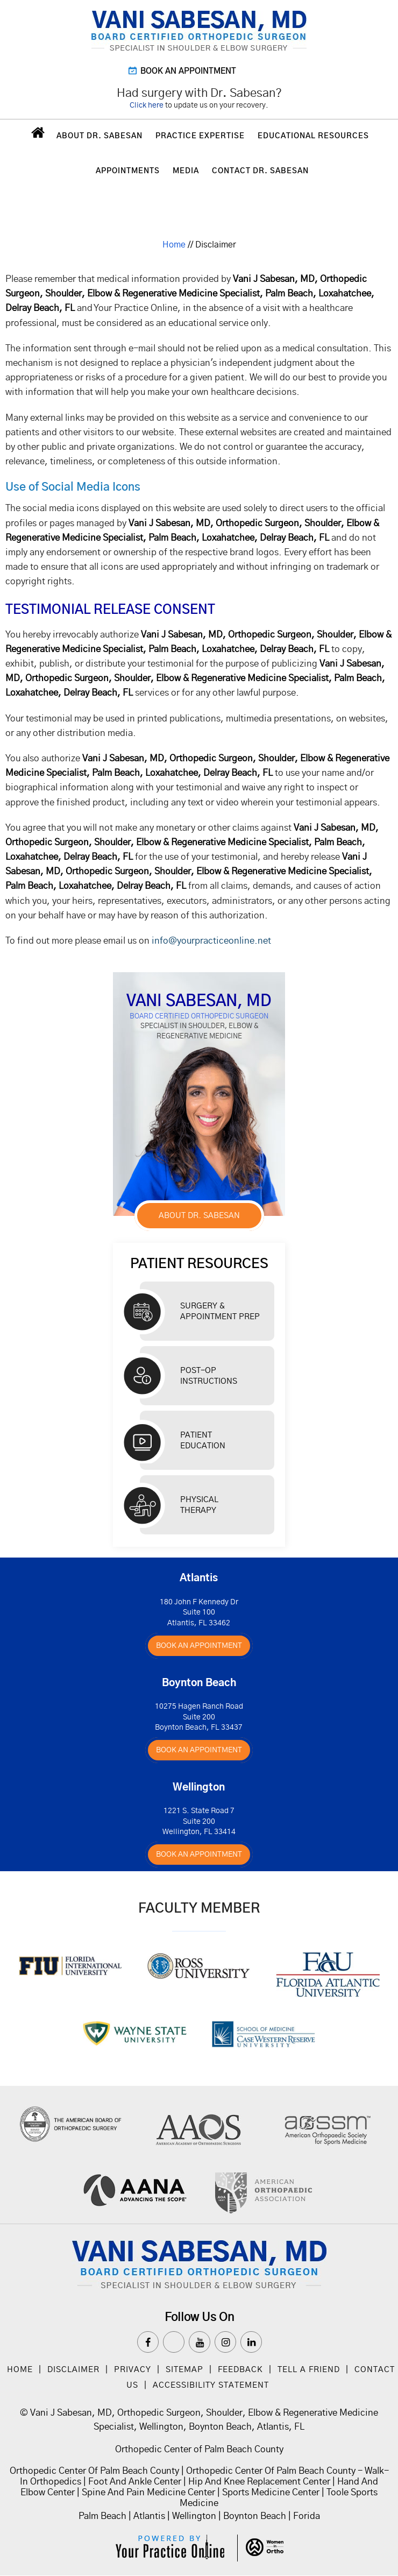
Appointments (128, 171)
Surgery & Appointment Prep (220, 1311)
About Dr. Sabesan (99, 136)
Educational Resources (313, 136)
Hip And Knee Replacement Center (259, 2481)
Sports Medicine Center (270, 2492)
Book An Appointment (199, 1646)
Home (36, 134)
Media (186, 171)
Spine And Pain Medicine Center (148, 2492)
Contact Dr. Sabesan (260, 171)
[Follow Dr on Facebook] (148, 2342)
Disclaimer (74, 2370)
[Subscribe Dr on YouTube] (199, 2342)
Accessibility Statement (211, 2385)
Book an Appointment (188, 71)
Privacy (132, 2370)
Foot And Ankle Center (134, 2481)
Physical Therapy (199, 1505)
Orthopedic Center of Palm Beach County (199, 2449)
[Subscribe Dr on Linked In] (251, 2342)
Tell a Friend (309, 2370)
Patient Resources (199, 1263)
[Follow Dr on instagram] (225, 2342)
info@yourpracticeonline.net (211, 940)
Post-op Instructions (208, 1376)
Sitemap (184, 2370)
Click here (147, 105)
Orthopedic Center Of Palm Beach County (94, 2470)
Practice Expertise (200, 136)
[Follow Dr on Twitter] (173, 2342)
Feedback (240, 2370)
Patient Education (202, 1440)
